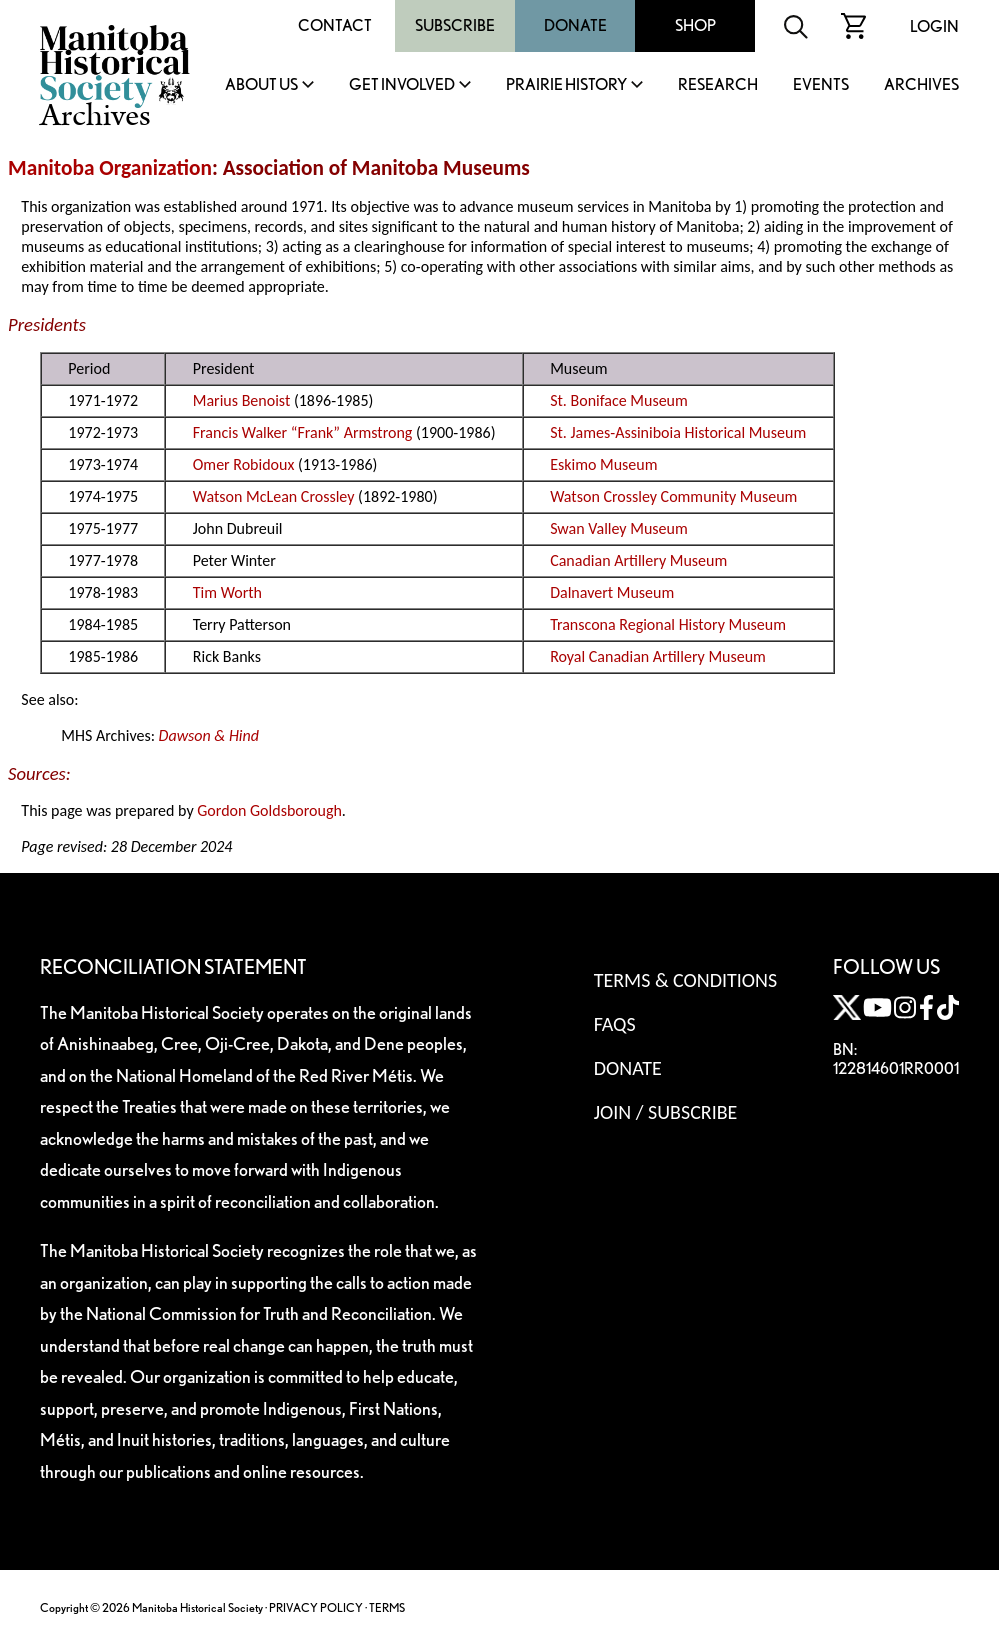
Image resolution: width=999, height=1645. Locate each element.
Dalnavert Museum (612, 592)
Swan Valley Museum (619, 528)
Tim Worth (227, 592)
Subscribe (455, 25)
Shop (695, 25)
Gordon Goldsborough (269, 810)
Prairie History (566, 85)
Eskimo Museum (603, 464)
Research (718, 85)
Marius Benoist (242, 400)
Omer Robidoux (244, 464)
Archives (921, 85)
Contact (335, 25)
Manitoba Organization (110, 168)
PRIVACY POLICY (316, 1607)
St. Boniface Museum (619, 400)
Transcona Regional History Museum (668, 624)
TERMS (387, 1607)
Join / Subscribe (666, 1112)
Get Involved (402, 85)
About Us (261, 85)
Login (934, 26)
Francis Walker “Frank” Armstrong (303, 432)
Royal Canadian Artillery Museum (658, 656)
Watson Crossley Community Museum (673, 496)
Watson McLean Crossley (274, 496)
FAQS (615, 1024)
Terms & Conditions (685, 980)
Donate (575, 25)
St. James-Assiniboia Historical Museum (678, 432)
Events (821, 85)
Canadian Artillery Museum (638, 560)
